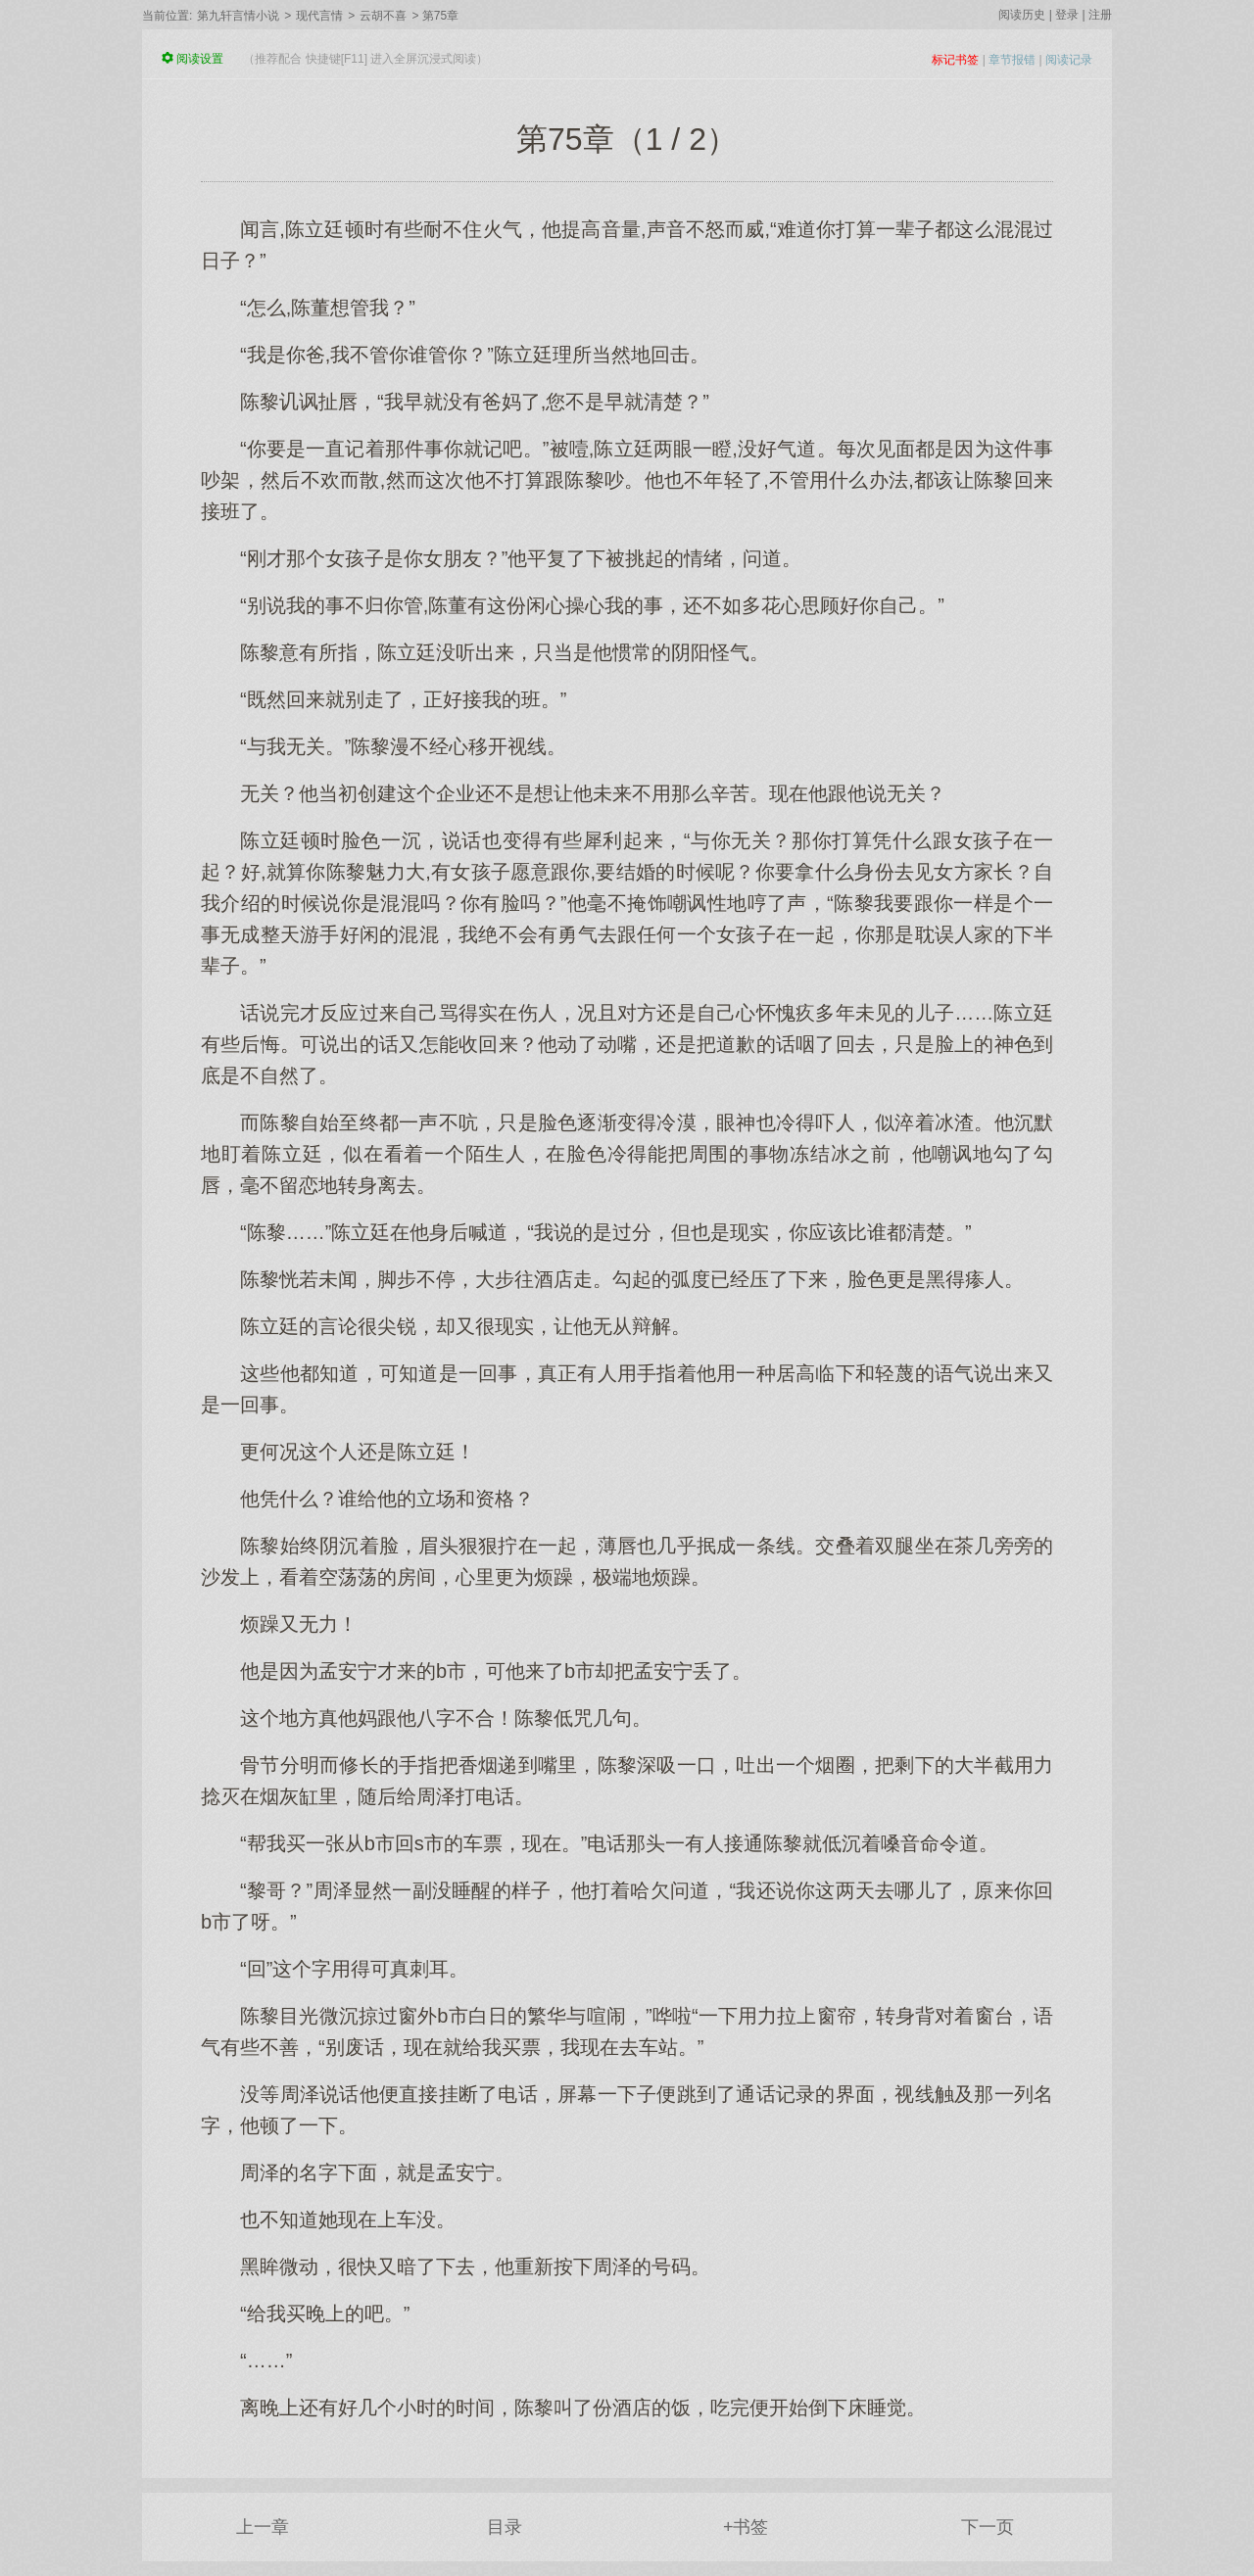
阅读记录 (1068, 60)
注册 (1100, 15)
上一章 (262, 2527)
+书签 (746, 2527)
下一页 (987, 2527)
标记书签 (955, 60)
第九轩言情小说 (238, 16)
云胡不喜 (383, 16)
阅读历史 (1021, 15)
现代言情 (319, 16)
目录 (504, 2527)
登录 (1067, 15)
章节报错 (1012, 60)
